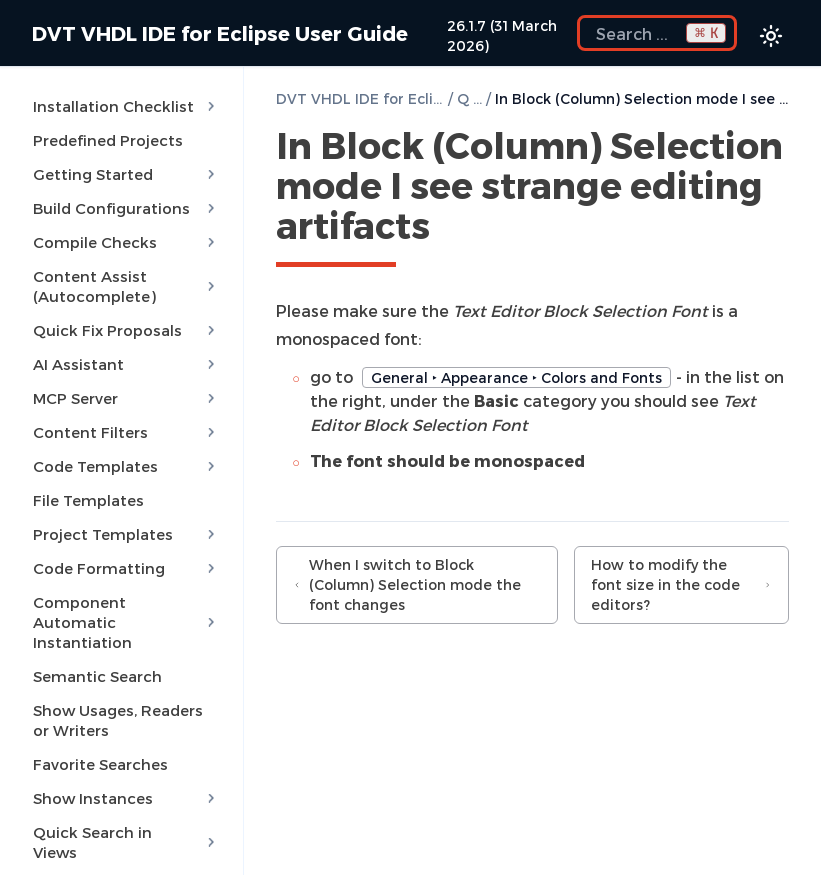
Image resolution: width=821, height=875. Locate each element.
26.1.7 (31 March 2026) (502, 35)
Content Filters (126, 432)
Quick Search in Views (126, 842)
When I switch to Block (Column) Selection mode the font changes (407, 584)
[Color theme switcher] (771, 36)
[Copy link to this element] (452, 229)
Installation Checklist (126, 106)
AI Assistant (126, 364)
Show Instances (126, 798)
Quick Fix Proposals (126, 330)
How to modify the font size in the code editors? (681, 584)
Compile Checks (126, 242)
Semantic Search (97, 676)
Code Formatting (126, 568)
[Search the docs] (657, 33)
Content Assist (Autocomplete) (126, 286)
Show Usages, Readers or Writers (118, 720)
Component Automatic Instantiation (126, 622)
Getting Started (126, 174)
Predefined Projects (108, 140)
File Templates (88, 500)
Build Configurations (126, 208)
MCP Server (126, 398)
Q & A (469, 98)
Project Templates (126, 534)
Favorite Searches (100, 764)
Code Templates (126, 466)
